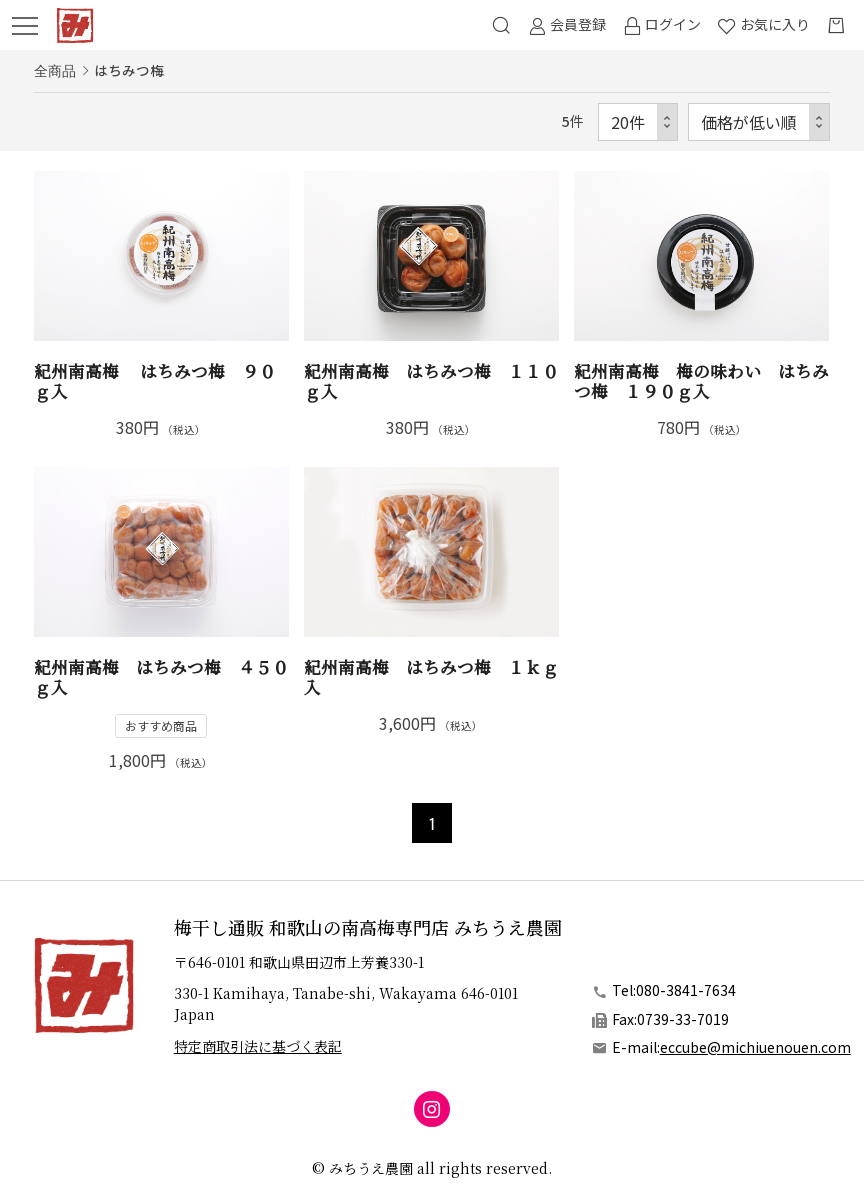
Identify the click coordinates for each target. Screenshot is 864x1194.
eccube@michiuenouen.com (755, 1047)
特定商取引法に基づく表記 (258, 1046)
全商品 (55, 70)
